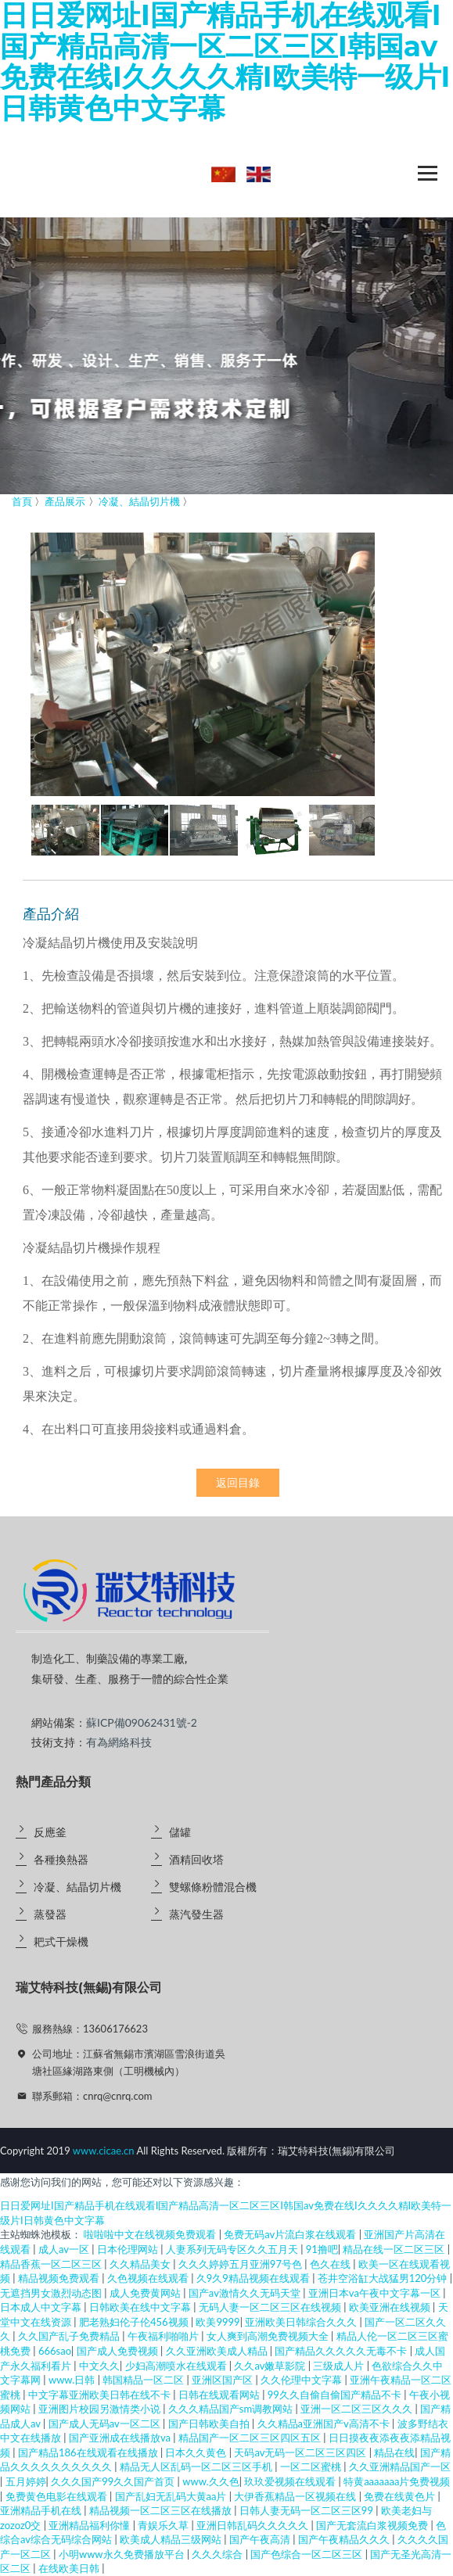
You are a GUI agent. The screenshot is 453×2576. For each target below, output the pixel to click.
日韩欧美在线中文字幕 (141, 2307)
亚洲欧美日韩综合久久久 (302, 2322)
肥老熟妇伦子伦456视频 (135, 2322)
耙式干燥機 (61, 1941)
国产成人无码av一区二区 (106, 2423)
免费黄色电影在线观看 (57, 2496)
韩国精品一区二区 (144, 2379)
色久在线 (331, 2264)
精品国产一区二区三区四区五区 (250, 2437)
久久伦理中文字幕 (302, 2379)
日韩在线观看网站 (220, 2394)
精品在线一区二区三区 (395, 2249)
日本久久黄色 (196, 2452)
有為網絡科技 (119, 1742)
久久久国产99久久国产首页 (114, 2481)
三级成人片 (339, 2365)
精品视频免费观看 (60, 2278)
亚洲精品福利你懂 (90, 2525)
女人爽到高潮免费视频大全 (269, 2336)
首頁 (22, 501)
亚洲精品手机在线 (42, 2510)
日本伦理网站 (128, 2249)
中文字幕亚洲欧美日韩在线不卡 (100, 2394)
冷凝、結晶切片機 (139, 501)
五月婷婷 (25, 2481)
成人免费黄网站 (146, 2293)
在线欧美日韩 (70, 2568)
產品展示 (65, 501)
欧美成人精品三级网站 (172, 2539)
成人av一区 (65, 2249)
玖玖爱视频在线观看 (291, 2481)
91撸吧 (322, 2249)
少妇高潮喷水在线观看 (177, 2365)
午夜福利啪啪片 (164, 2336)
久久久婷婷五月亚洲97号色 (241, 2264)
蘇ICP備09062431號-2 (141, 1722)
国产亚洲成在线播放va (121, 2437)
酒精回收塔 (196, 1859)
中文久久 (99, 2365)
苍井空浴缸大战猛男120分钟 (384, 2278)
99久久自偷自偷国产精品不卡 (336, 2394)
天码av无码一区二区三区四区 (301, 2452)
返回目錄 (238, 1482)
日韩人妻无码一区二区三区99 (307, 2510)
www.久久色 (210, 2481)
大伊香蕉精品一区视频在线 (296, 2496)
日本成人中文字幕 (42, 2307)
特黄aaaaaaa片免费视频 (396, 2481)
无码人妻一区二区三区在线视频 (271, 2307)
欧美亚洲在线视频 (391, 2307)
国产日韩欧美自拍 (210, 2423)
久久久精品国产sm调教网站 (232, 2408)
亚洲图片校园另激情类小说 (100, 2408)
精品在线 (394, 2452)
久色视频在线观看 (149, 2278)
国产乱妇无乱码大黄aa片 (172, 2496)
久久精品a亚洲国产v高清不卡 (325, 2423)
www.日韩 (73, 2379)
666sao (54, 2351)
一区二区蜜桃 (311, 2466)
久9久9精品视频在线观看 (254, 2278)
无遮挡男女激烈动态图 (52, 2293)
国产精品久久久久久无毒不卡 (342, 2351)
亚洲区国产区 (223, 2379)
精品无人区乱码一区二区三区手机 (197, 2466)
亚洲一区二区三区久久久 (357, 2408)
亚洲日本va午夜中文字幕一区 (375, 2293)
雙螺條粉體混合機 (213, 1886)
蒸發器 (50, 1914)
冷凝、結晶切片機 (77, 1886)
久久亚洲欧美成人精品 (218, 2351)
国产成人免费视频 (118, 2351)
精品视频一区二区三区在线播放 (161, 2510)
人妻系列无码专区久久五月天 (233, 2249)
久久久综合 (218, 2554)
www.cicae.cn (104, 2150)
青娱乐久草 (164, 2525)
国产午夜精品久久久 (345, 2539)
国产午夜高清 (261, 2539)
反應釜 (50, 1832)
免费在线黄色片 (400, 2496)
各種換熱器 (61, 1859)
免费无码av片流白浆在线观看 (291, 2234)
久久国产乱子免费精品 (70, 2336)
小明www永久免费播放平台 (123, 2554)
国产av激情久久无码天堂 (246, 2293)
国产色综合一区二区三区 (307, 2554)
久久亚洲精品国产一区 (400, 2466)
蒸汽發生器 (196, 1914)
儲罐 (180, 1832)
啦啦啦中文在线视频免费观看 (151, 2234)
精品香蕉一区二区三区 (52, 2264)
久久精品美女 (141, 2264)
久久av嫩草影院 (270, 2365)
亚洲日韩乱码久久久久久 (253, 2525)
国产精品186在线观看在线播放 (89, 2452)
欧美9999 (217, 2322)
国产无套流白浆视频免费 (373, 2525)
